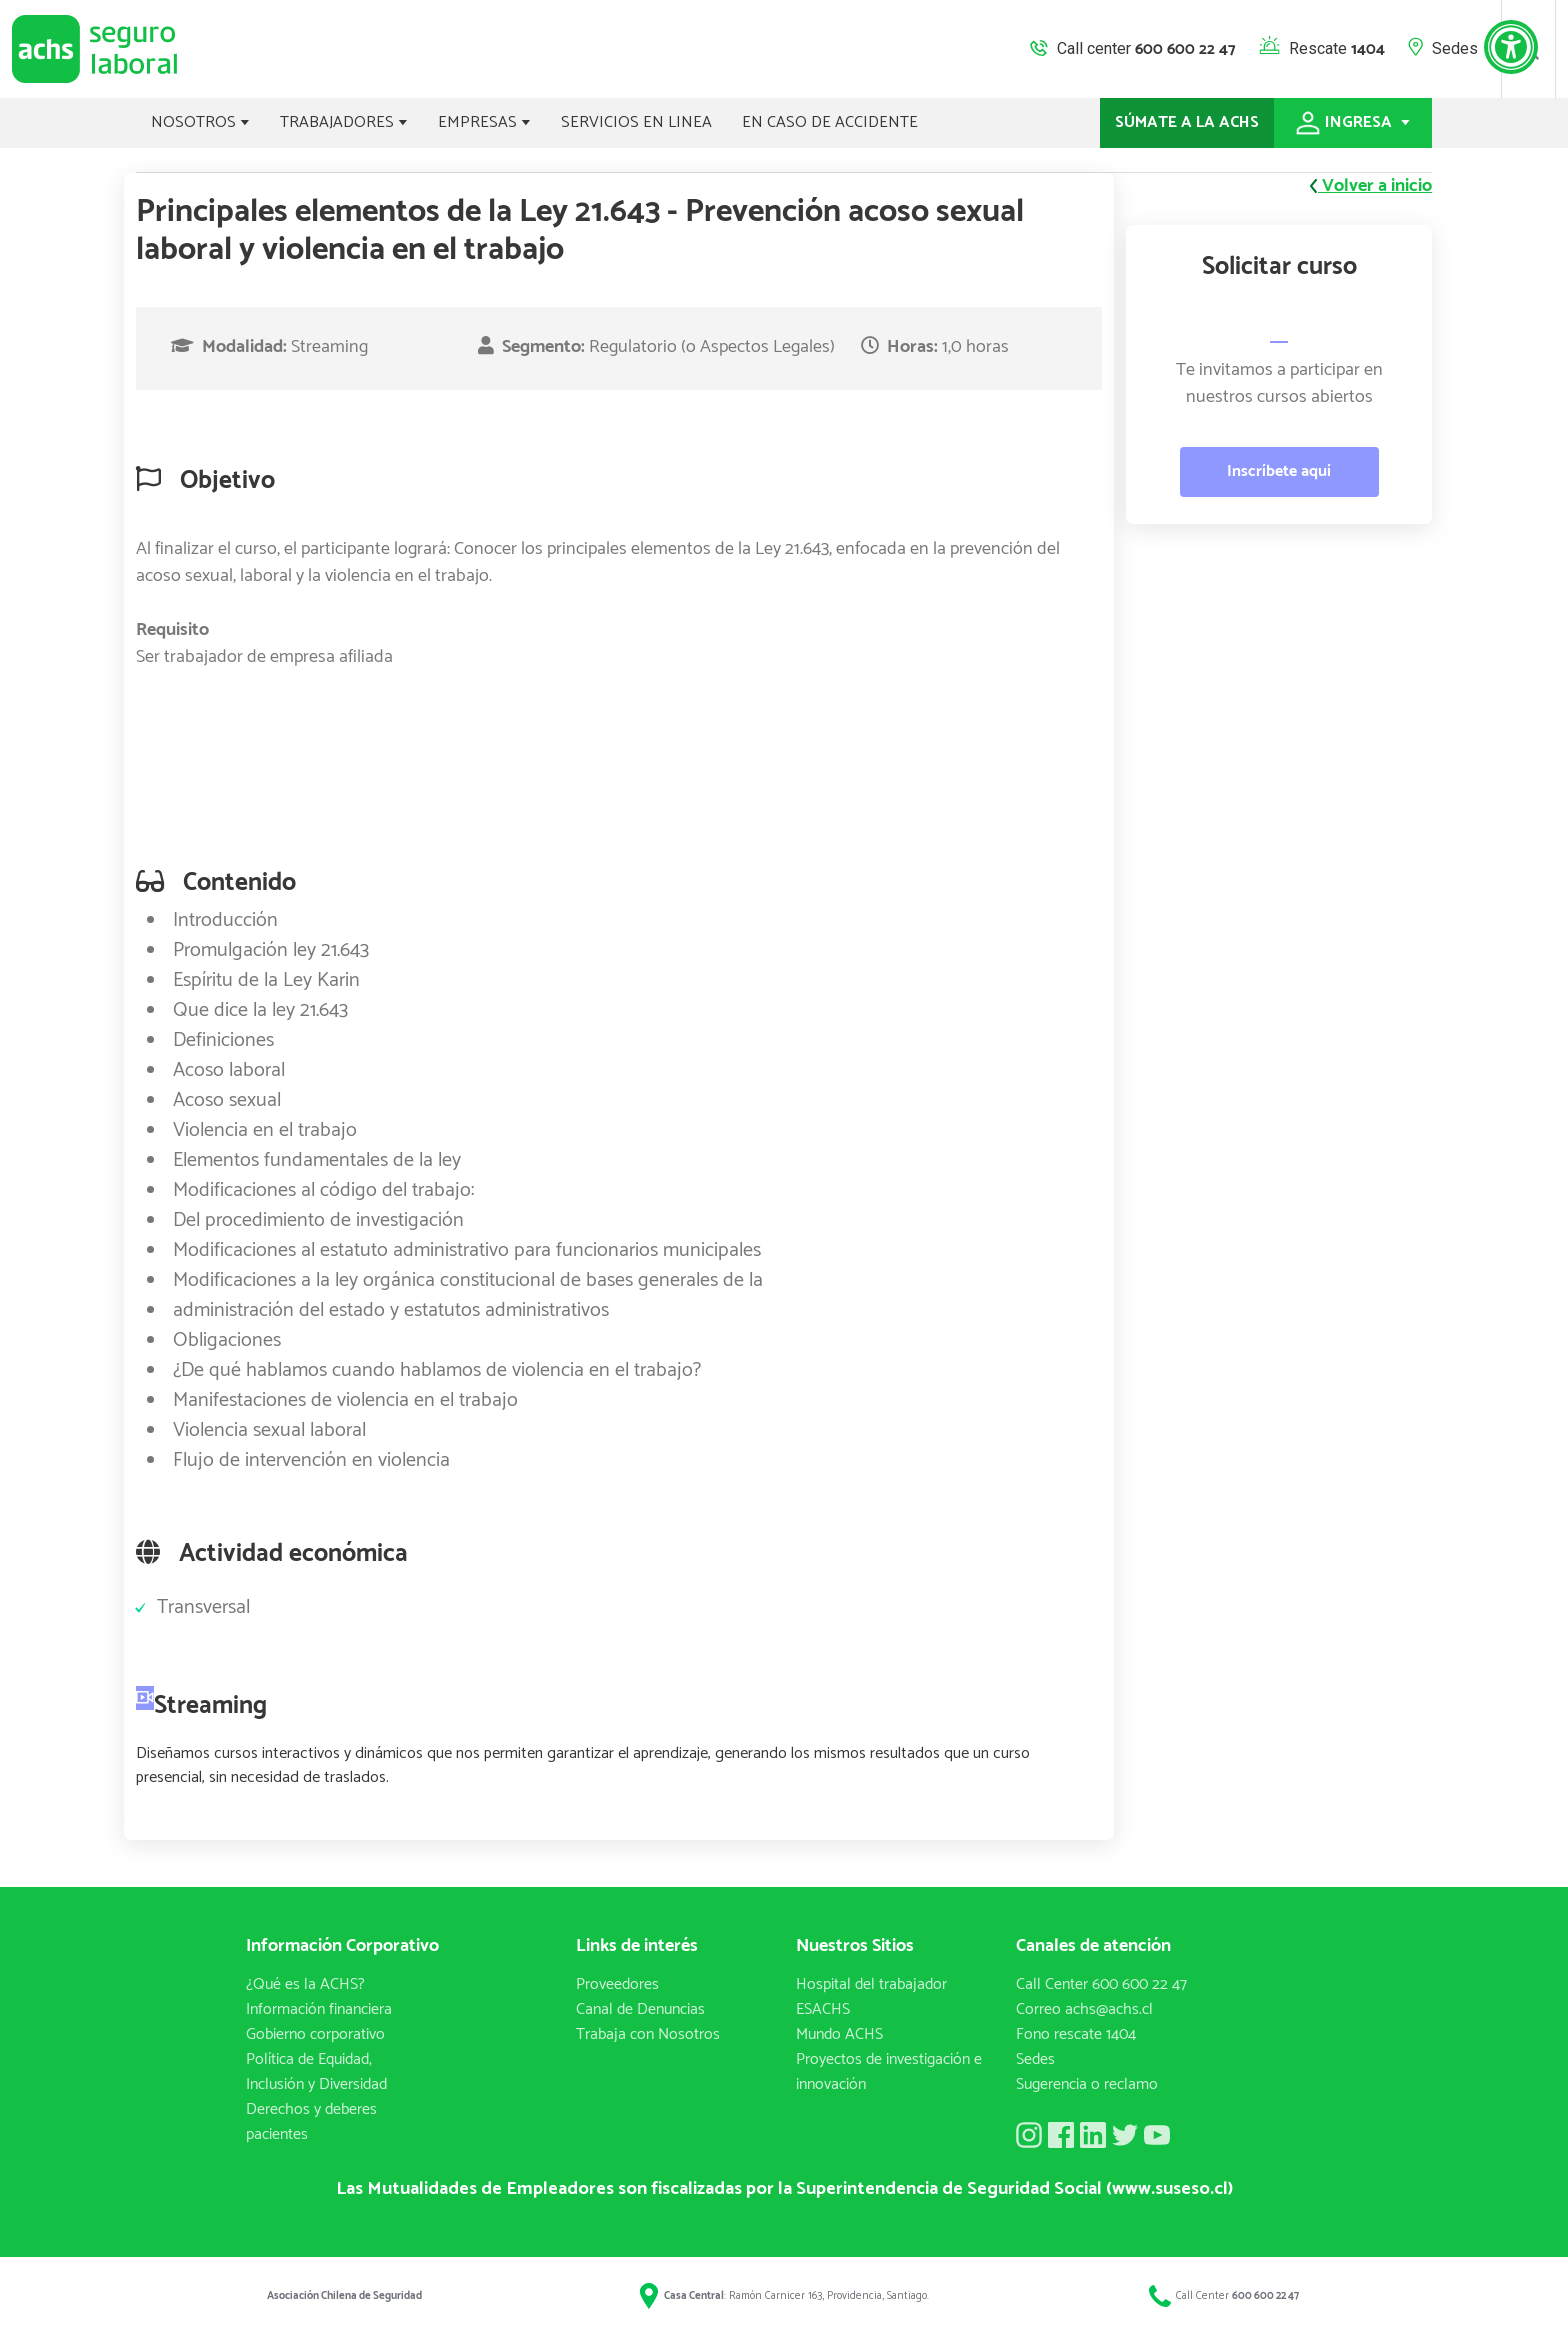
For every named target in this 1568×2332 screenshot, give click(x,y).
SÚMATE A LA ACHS (1187, 122)
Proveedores (617, 1984)
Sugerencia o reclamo (1087, 2084)
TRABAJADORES (344, 122)
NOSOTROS (200, 122)
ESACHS (823, 2009)
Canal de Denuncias (640, 2009)
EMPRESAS (484, 122)
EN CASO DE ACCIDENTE (830, 122)
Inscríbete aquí (1279, 471)
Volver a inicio (1371, 186)
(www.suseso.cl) (1169, 2189)
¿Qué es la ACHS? (305, 1984)
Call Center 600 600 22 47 (1101, 1984)
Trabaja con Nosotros (648, 2034)
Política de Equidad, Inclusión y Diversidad (316, 2072)
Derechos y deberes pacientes (311, 2122)
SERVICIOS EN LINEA (636, 122)
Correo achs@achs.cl (1084, 2009)
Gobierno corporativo (315, 2034)
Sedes (1455, 48)
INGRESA (1353, 122)
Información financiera (319, 2009)
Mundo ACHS (839, 2034)
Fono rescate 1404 (1076, 2034)
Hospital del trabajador (871, 1984)
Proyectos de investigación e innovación (889, 2072)
